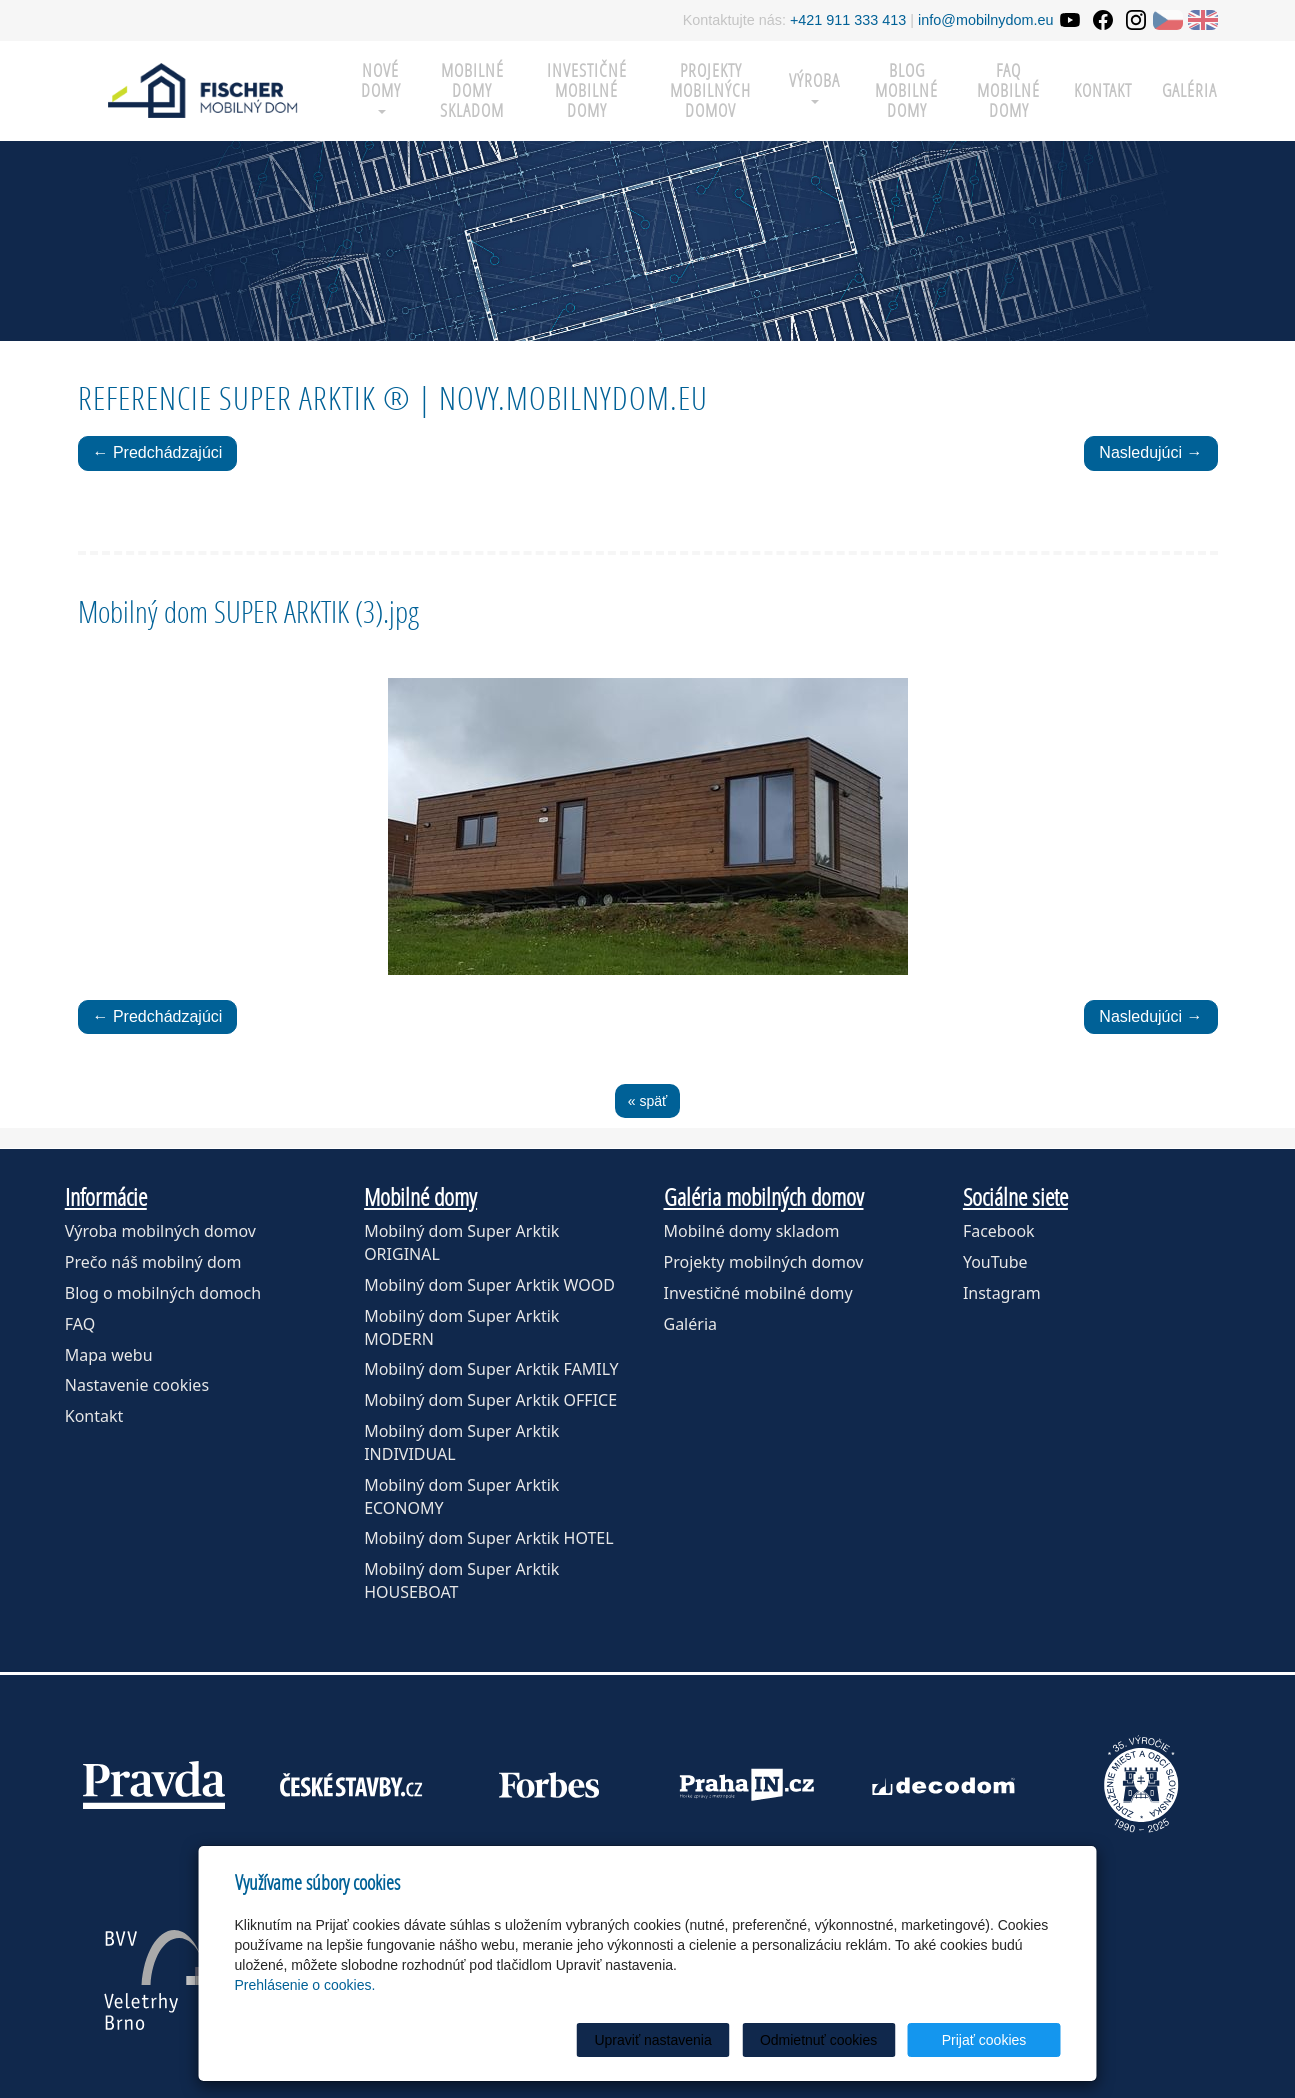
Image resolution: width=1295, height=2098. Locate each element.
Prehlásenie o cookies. (305, 1985)
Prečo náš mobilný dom (153, 1262)
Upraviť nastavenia (652, 2040)
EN (1203, 20)
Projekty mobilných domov (710, 90)
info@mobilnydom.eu (985, 20)
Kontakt (1103, 90)
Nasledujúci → (1150, 452)
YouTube (995, 1262)
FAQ (80, 1324)
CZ (1168, 20)
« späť (648, 1101)
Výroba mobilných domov (160, 1231)
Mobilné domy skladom (472, 90)
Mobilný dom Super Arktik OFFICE (490, 1400)
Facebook (999, 1231)
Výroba (814, 86)
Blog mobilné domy (906, 90)
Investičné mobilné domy (587, 90)
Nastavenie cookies (137, 1385)
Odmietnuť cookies (818, 2040)
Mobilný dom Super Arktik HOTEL (488, 1538)
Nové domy (381, 86)
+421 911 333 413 (848, 20)
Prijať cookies (984, 2040)
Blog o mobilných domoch (163, 1293)
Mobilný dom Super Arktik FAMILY (491, 1369)
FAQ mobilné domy (1008, 90)
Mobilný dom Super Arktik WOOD (489, 1285)
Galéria (1189, 90)
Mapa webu (109, 1355)
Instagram (1002, 1293)
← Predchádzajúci (158, 452)
